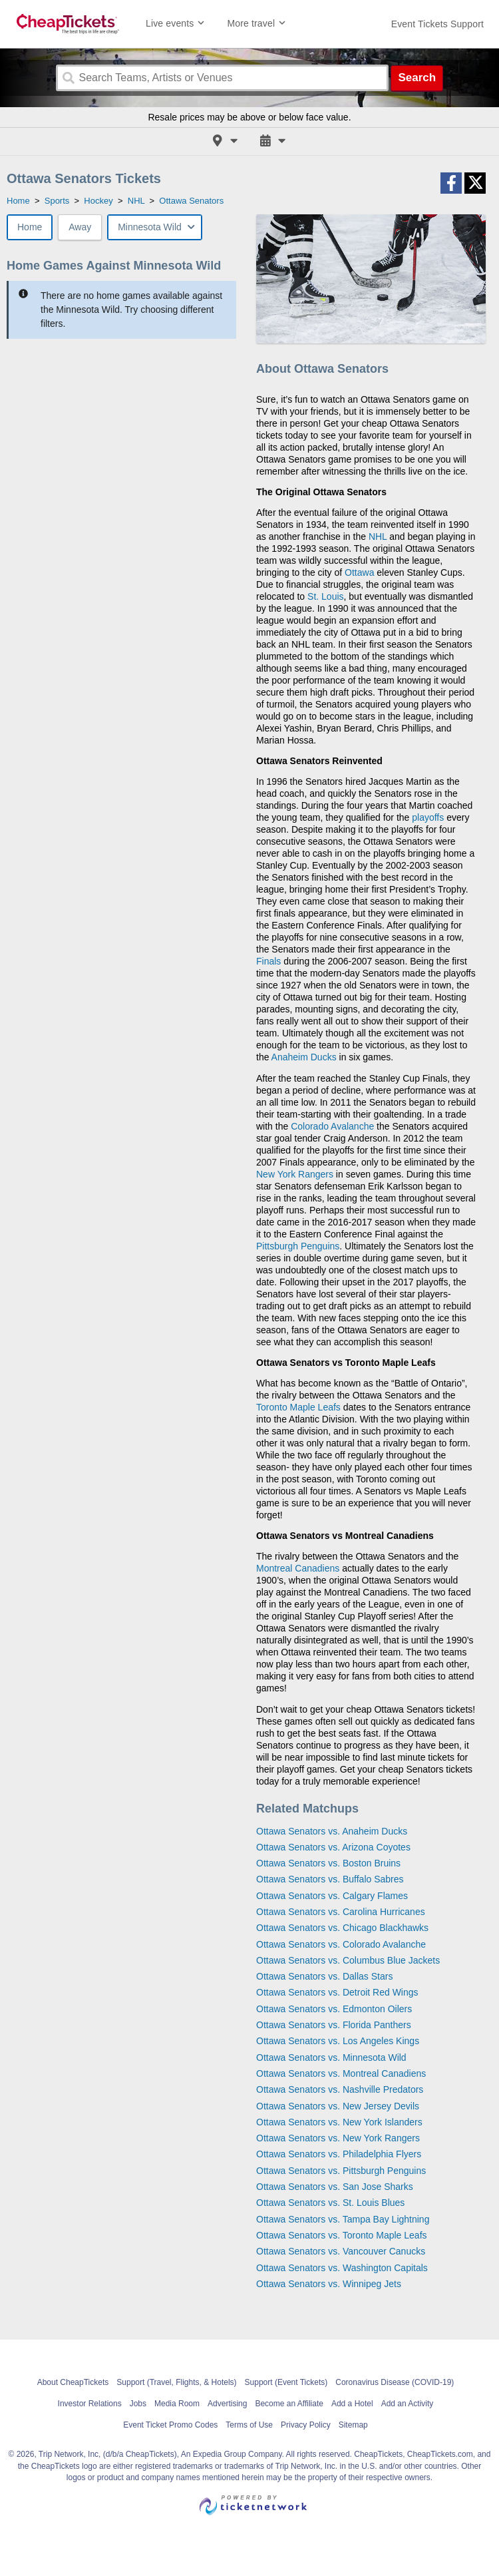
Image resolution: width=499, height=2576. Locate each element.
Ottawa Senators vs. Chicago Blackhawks (342, 1927)
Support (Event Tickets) (286, 2382)
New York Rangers (294, 1174)
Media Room (177, 2403)
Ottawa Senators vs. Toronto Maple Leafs (341, 2235)
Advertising (227, 2403)
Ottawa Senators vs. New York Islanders (339, 2122)
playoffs (428, 817)
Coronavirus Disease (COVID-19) (394, 2382)
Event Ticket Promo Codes (170, 2425)
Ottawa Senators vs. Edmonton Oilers (334, 2009)
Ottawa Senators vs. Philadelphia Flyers (338, 2154)
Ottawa (359, 572)
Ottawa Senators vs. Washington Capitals (342, 2267)
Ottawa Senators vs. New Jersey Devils (337, 2106)
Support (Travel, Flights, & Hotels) (176, 2382)
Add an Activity (407, 2403)
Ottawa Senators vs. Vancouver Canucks (340, 2251)
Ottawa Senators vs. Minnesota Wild (331, 2057)
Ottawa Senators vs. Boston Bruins (328, 1863)
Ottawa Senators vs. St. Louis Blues (330, 2202)
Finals (268, 961)
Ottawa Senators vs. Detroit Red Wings (337, 1992)
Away (80, 227)
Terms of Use (249, 2425)
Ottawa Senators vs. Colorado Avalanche (341, 1944)
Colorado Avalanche (332, 1126)
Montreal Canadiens (297, 1568)
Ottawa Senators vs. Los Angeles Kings (337, 2041)
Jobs (138, 2403)
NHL (378, 536)
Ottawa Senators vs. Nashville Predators (339, 2089)
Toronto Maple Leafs (298, 1407)
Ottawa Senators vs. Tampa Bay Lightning (342, 2219)
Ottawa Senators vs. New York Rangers (338, 2138)
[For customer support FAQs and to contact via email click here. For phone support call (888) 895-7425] (437, 24)
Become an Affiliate (289, 2403)
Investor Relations (90, 2403)
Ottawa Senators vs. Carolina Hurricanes (340, 1911)
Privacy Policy (306, 2425)
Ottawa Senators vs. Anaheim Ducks (331, 1831)
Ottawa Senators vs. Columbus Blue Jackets (348, 1960)
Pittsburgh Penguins (297, 1246)
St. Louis (325, 596)
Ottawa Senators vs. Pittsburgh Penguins (341, 2170)
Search (417, 77)
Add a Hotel (352, 2403)
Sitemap (353, 2425)
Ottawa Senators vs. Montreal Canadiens (341, 2073)
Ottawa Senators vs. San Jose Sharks (334, 2186)
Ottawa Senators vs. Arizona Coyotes (333, 1847)
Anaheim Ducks (304, 1057)
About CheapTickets (73, 2382)
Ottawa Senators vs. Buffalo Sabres (330, 1879)
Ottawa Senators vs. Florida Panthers (333, 2025)
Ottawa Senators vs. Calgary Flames (332, 1895)
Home (29, 227)
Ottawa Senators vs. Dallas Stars (324, 1976)
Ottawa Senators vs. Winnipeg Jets (328, 2283)
